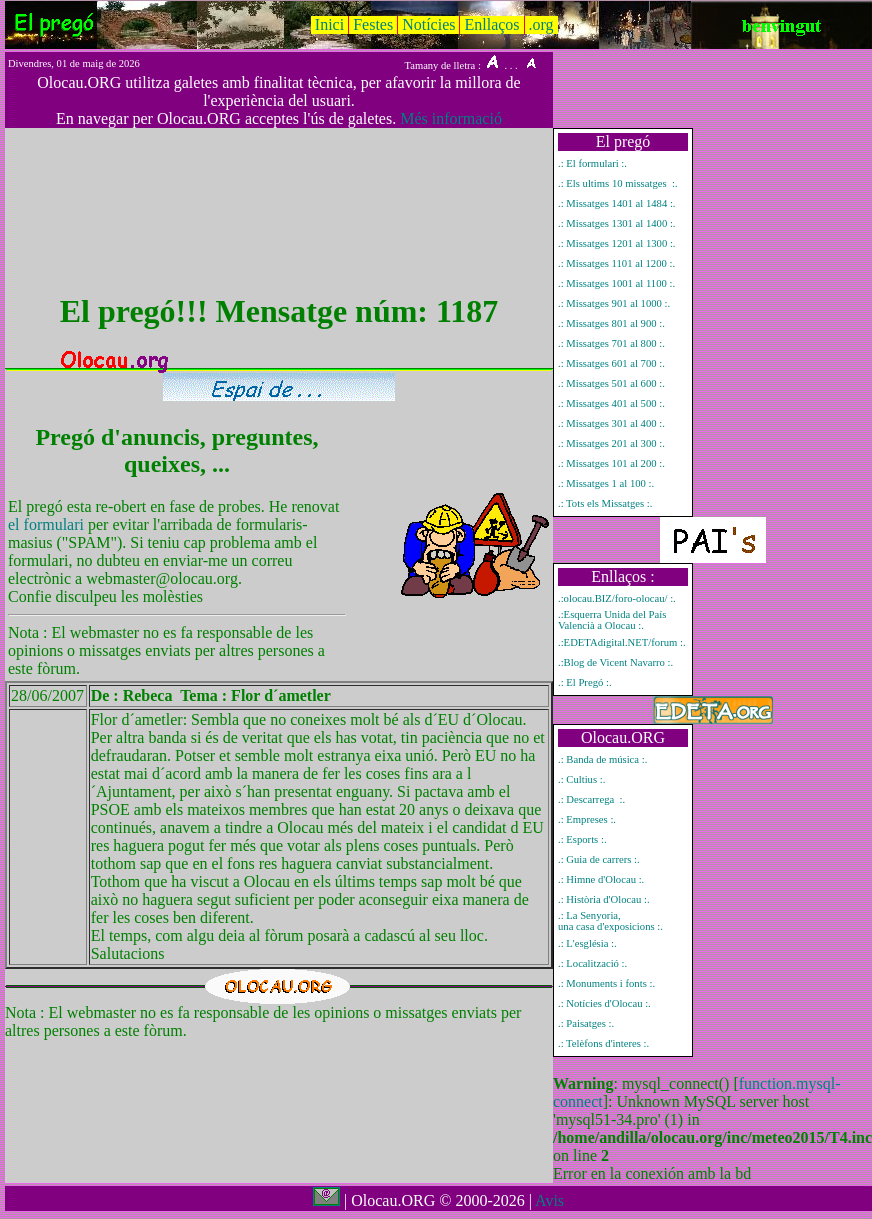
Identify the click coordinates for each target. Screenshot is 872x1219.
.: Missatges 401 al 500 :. (611, 403)
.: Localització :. (592, 963)
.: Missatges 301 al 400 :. (611, 423)
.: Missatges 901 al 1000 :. (614, 303)
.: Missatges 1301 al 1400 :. (617, 223)
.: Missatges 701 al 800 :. (611, 343)
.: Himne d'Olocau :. (601, 879)
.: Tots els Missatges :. (605, 503)
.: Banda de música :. (602, 759)
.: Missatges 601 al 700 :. (611, 363)
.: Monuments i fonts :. (606, 983)
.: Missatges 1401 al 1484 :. (617, 203)
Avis (549, 1200)
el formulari (48, 524)
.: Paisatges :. (586, 1023)
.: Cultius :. (581, 779)
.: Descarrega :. (591, 799)
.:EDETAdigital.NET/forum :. (622, 642)
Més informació (451, 118)
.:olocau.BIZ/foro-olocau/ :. (617, 598)
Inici (329, 24)
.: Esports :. (582, 839)
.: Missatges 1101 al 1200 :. (616, 263)
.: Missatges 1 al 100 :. (606, 483)
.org (541, 24)
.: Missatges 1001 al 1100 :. (616, 283)
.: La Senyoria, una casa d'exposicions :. (610, 921)
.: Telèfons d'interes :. (603, 1043)
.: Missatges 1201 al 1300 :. (617, 243)
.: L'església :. (587, 943)
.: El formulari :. (592, 163)
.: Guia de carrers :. (599, 859)
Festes (373, 24)
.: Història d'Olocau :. (604, 899)
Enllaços (491, 24)
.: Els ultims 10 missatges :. (618, 183)
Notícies (428, 24)
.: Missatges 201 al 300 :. (611, 443)
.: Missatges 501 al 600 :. (611, 383)
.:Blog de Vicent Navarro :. (615, 662)
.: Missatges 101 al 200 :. (611, 463)
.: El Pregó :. (585, 682)
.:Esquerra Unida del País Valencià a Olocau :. (612, 620)
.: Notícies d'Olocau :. (604, 1003)
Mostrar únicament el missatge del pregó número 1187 (39, 836)
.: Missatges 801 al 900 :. (611, 323)
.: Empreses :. (587, 819)
